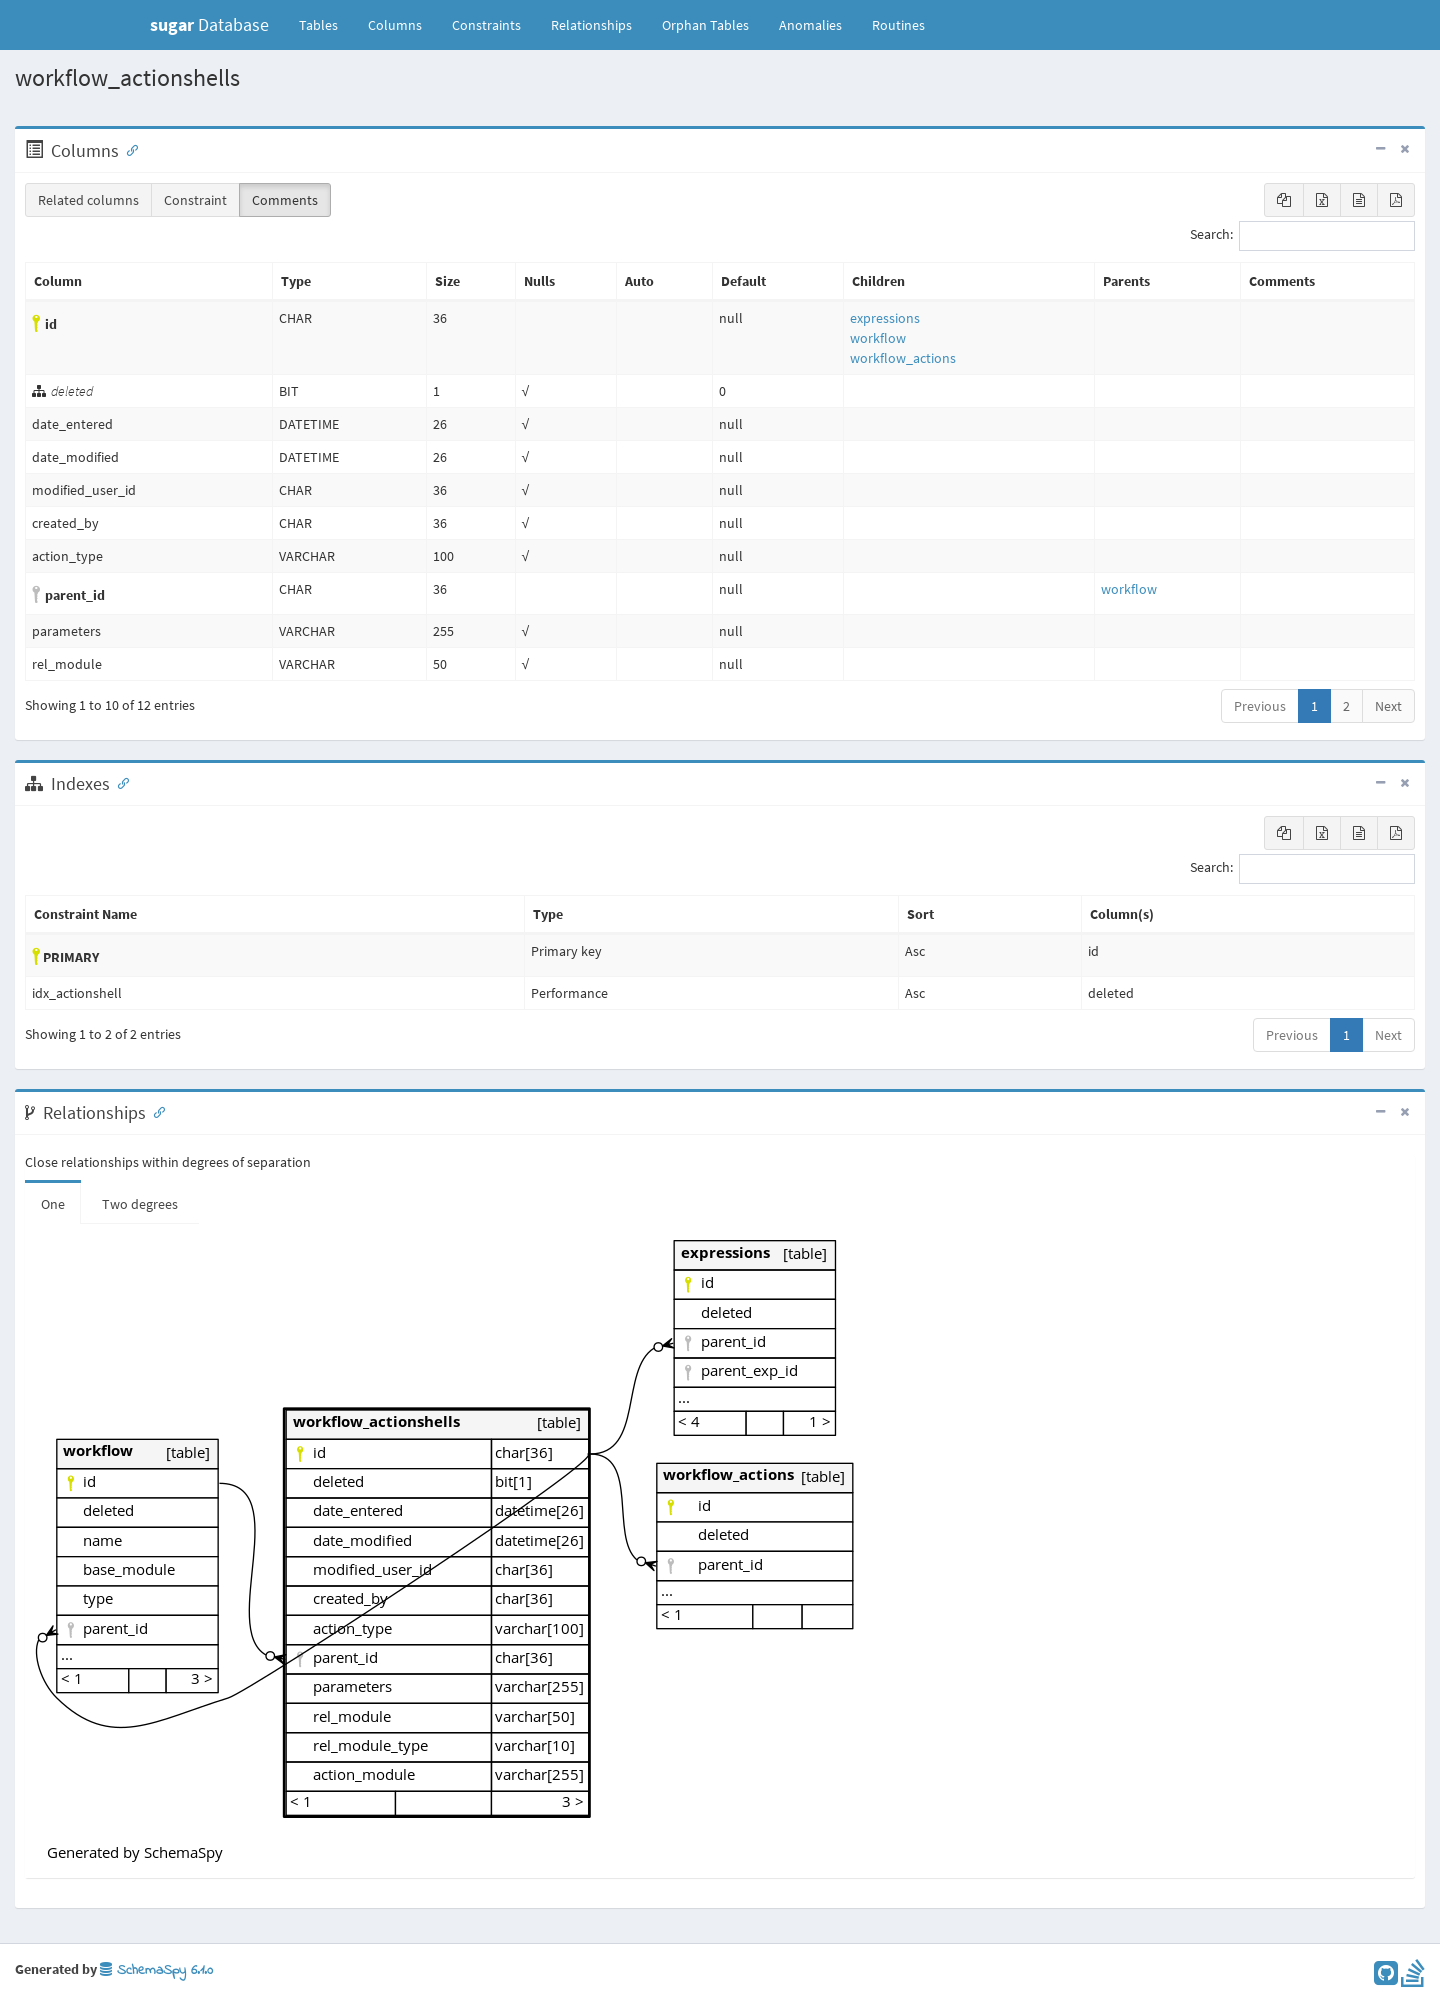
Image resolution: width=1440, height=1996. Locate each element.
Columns (395, 25)
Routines (898, 25)
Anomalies (810, 25)
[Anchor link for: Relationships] (155, 1111)
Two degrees (140, 1204)
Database (209, 24)
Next (1388, 706)
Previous (1260, 706)
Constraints (486, 25)
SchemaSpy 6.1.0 (156, 1970)
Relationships (591, 25)
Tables (326, 24)
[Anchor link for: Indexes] (119, 782)
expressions (885, 318)
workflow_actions (903, 358)
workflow (878, 338)
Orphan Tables (705, 25)
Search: (1302, 236)
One (53, 1204)
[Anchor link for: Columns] (128, 149)
